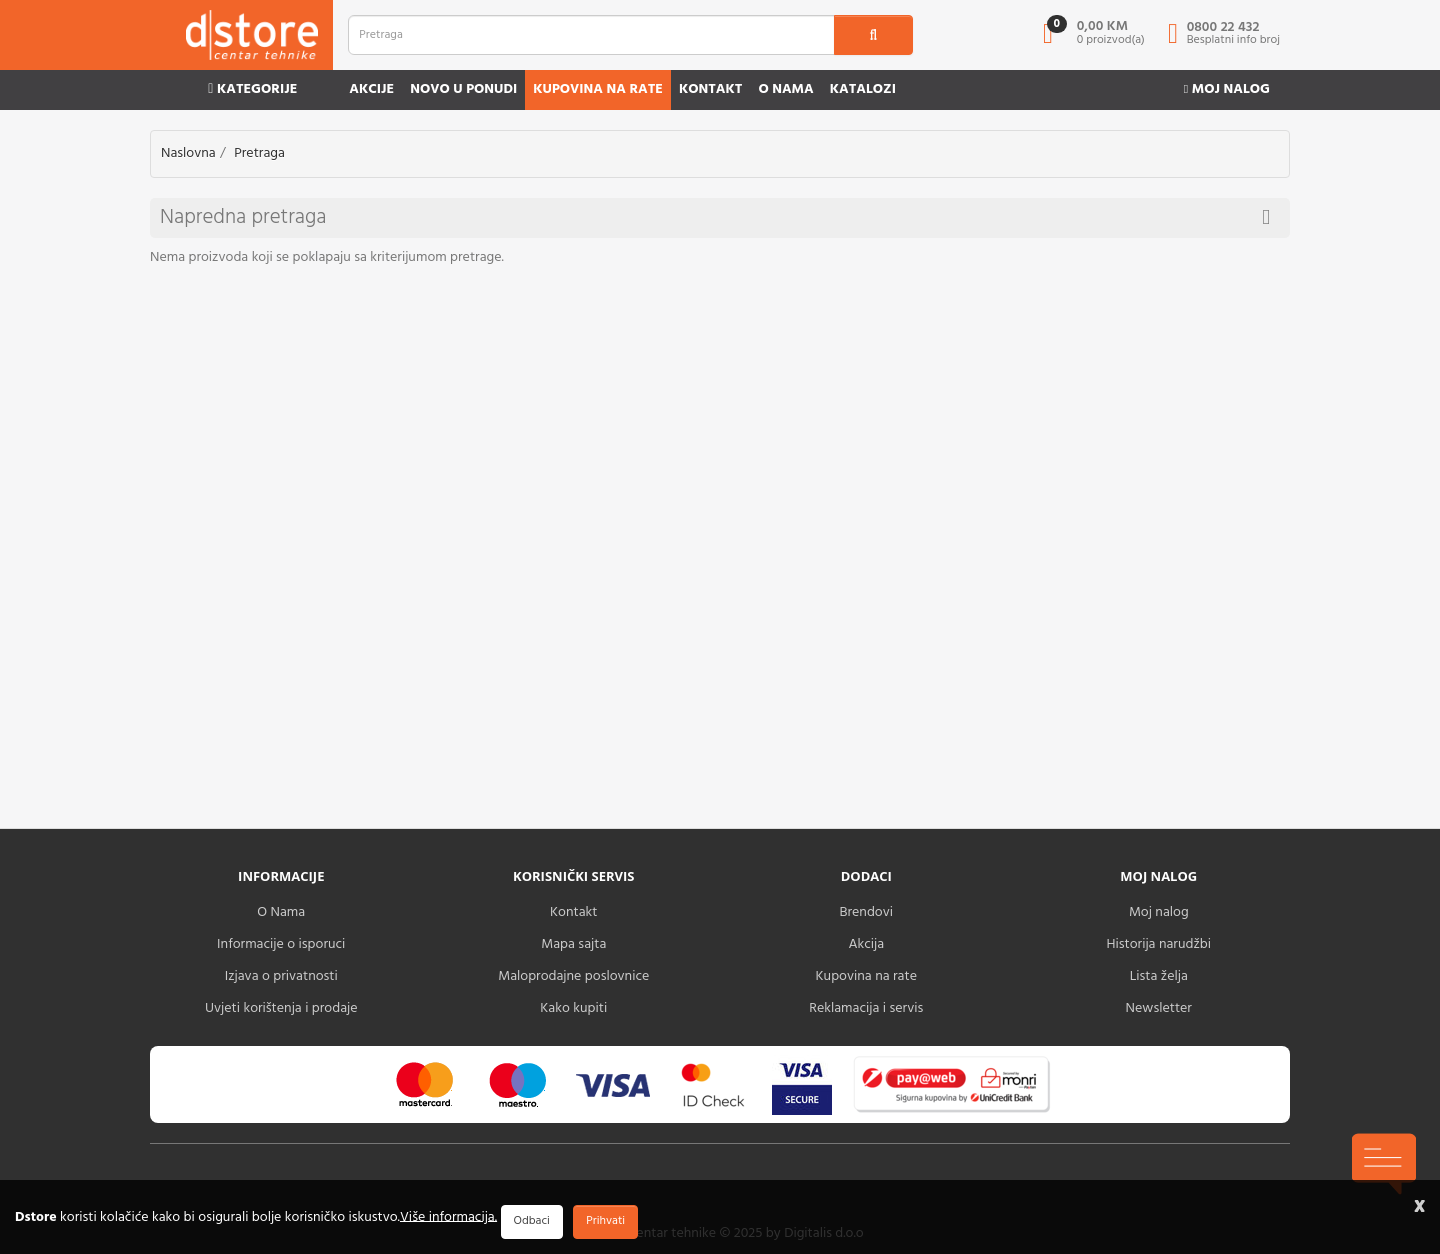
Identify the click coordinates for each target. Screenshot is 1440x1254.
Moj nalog (1227, 89)
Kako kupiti (573, 1008)
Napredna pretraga (715, 217)
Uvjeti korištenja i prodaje (281, 1008)
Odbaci (532, 1221)
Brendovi (866, 912)
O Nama (281, 912)
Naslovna (188, 153)
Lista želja (1159, 976)
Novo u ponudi (463, 89)
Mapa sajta (573, 944)
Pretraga (259, 153)
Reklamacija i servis (866, 1008)
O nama (785, 89)
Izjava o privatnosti (281, 976)
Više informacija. (448, 1216)
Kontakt (711, 89)
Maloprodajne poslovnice (573, 976)
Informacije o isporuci (281, 944)
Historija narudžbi (1159, 944)
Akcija (866, 944)
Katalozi (863, 89)
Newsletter (1159, 1008)
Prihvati (605, 1221)
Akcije (371, 89)
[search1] (874, 35)
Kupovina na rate (598, 89)
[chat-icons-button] (1384, 1164)
